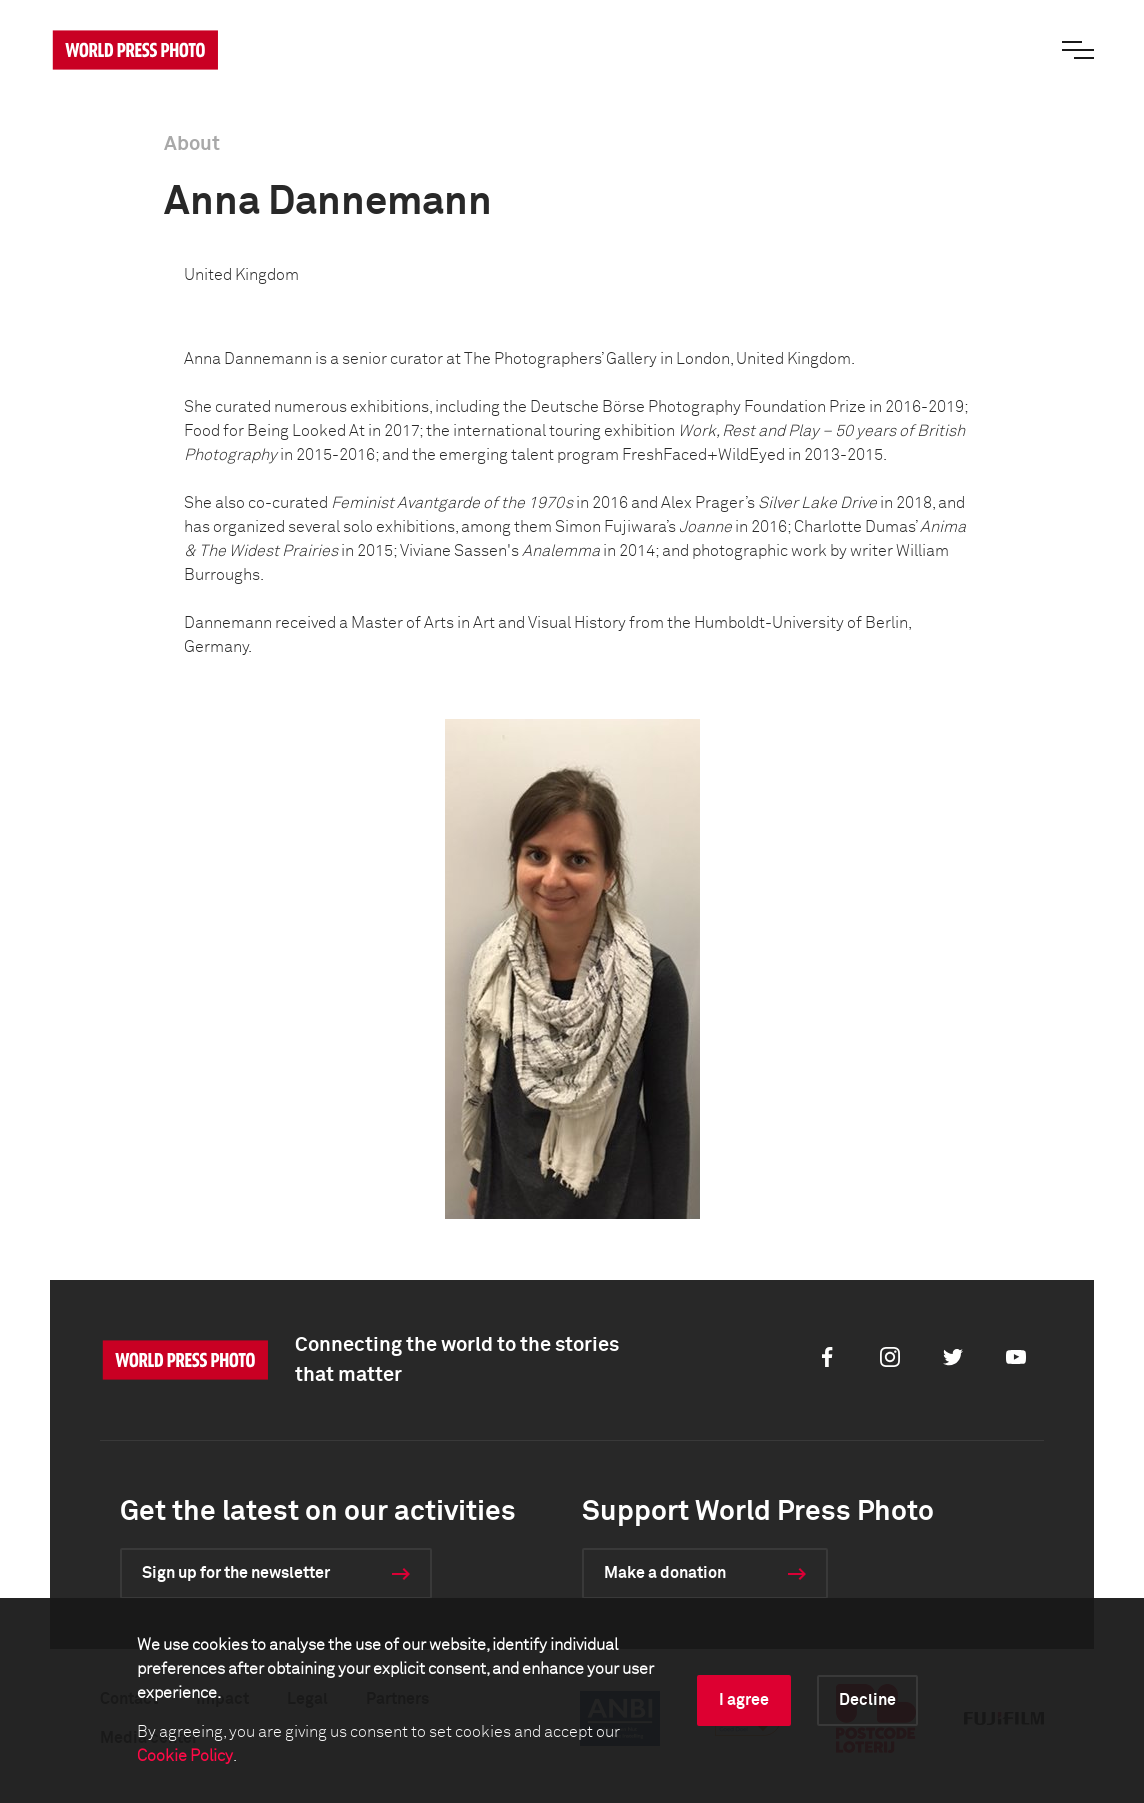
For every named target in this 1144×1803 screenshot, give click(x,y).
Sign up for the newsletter (236, 1573)
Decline (867, 1700)
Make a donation (665, 1573)
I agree (744, 1700)
